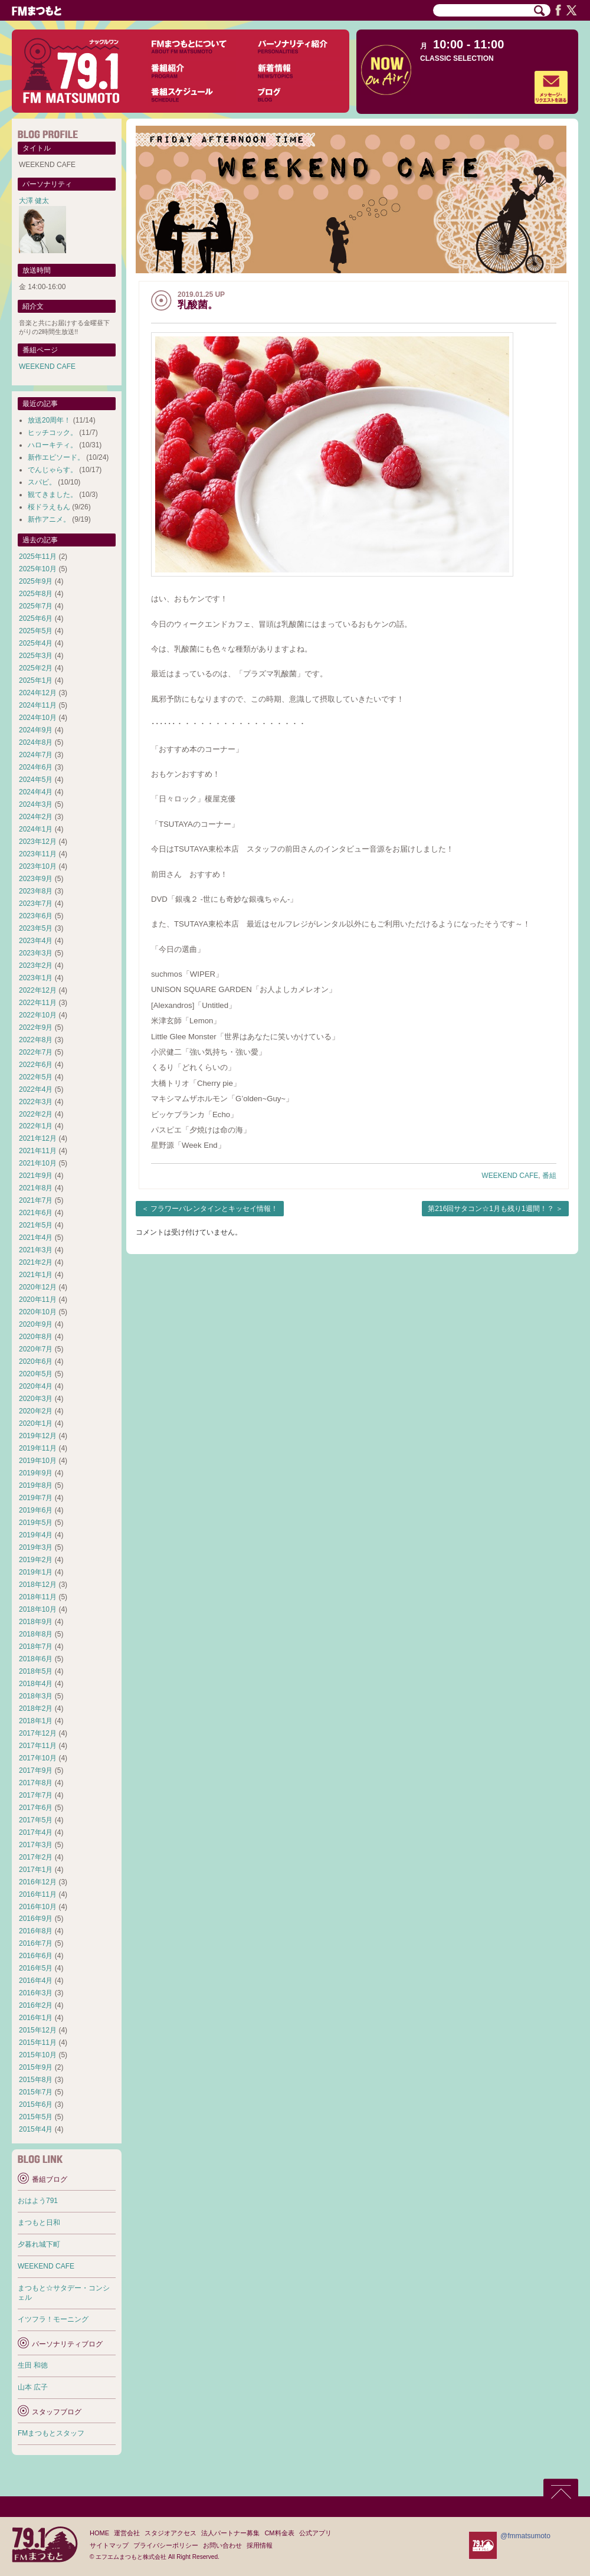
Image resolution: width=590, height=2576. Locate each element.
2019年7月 (36, 1498)
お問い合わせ (222, 2545)
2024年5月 (36, 779)
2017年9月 (36, 1770)
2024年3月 (36, 804)
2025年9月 (36, 581)
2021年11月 (38, 1151)
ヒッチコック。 (52, 432)
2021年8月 (36, 1188)
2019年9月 (36, 1473)
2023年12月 (38, 841)
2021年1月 (36, 1275)
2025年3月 (36, 656)
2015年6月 (36, 2104)
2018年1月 (36, 1721)
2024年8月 (36, 742)
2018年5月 (36, 1671)
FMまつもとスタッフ (51, 2433)
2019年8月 (36, 1485)
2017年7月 (36, 1795)
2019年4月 (36, 1535)
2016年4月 (36, 1980)
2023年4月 (36, 941)
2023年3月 (36, 953)
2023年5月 (36, 928)
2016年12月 (38, 1882)
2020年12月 (38, 1287)
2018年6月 (36, 1659)
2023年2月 (36, 965)
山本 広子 (33, 2387)
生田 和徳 (33, 2365)
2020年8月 (36, 1337)
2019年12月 (38, 1436)
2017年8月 (36, 1783)
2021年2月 (36, 1262)
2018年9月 (36, 1622)
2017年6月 (36, 1807)
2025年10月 (38, 569)
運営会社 (127, 2532)
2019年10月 (38, 1460)
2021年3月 (36, 1250)
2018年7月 (36, 1646)
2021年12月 (38, 1138)
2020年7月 (36, 1349)
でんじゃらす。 (52, 470)
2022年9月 (36, 1027)
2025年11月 (38, 556)
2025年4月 (36, 643)
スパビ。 (42, 482)
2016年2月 (36, 2005)
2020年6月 (36, 1361)
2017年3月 (36, 1845)
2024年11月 (38, 705)
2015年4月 (36, 2129)
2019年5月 (36, 1522)
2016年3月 (36, 1993)
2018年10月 (38, 1609)
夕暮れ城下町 (39, 2244)
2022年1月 (36, 1126)
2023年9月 (36, 879)
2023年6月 (36, 916)
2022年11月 (38, 1003)
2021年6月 (36, 1213)
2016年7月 (36, 1943)
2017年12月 (38, 1733)
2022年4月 (36, 1089)
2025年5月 (36, 631)
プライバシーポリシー (165, 2545)
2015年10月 (38, 2055)
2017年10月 (38, 1758)
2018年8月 (36, 1634)
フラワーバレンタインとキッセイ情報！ (214, 1208)
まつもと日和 (39, 2222)
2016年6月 (36, 1956)
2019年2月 (36, 1560)
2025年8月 (36, 594)
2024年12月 (38, 693)
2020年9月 (36, 1324)
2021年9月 (36, 1175)
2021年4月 (36, 1237)
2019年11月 (38, 1448)
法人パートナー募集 (230, 2532)
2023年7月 (36, 903)
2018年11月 (38, 1597)
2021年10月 (38, 1163)
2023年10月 (38, 866)
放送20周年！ (49, 420)
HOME (99, 2532)
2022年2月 (36, 1114)
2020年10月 (38, 1312)
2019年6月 (36, 1510)
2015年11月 (38, 2042)
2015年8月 (36, 2080)
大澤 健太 (34, 201)
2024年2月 (36, 817)
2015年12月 (38, 2030)
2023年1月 (36, 978)
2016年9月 (36, 1918)
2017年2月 (36, 1857)
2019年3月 (36, 1547)
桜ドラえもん (49, 507)
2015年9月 (36, 2067)
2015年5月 (36, 2117)
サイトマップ (109, 2545)
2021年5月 (36, 1225)
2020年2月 (36, 1411)
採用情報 (260, 2545)
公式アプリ (315, 2532)
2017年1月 (36, 1869)
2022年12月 (38, 990)
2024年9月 (36, 730)
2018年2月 (36, 1708)
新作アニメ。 (49, 519)
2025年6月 (36, 618)
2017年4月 (36, 1832)
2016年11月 (38, 1894)
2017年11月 (38, 1746)
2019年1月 (36, 1572)
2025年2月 (36, 668)
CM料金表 (279, 2532)
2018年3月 (36, 1696)
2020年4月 (36, 1386)
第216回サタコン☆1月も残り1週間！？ (490, 1208)
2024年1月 (36, 829)
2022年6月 (36, 1064)
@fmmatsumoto (525, 2536)
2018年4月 (36, 1684)
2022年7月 (36, 1052)
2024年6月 (36, 767)
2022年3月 (36, 1102)
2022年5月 (36, 1077)
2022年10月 (38, 1015)
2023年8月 (36, 891)
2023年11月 (38, 854)
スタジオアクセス (170, 2532)
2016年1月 (36, 2018)
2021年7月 (36, 1200)
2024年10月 (38, 717)
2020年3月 (36, 1399)
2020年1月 (36, 1423)
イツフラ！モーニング (53, 2319)
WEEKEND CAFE (509, 1175)
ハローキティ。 (52, 445)
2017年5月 (36, 1820)
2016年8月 (36, 1931)
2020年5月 (36, 1374)
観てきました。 (52, 494)
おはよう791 (38, 2201)
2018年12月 (38, 1584)
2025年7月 (36, 606)
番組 (549, 1175)
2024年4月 (36, 792)
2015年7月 (36, 2092)
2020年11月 (38, 1299)
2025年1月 (36, 680)
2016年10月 (38, 1907)
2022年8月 (36, 1040)
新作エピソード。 (56, 457)
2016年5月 (36, 1968)
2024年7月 (36, 755)
